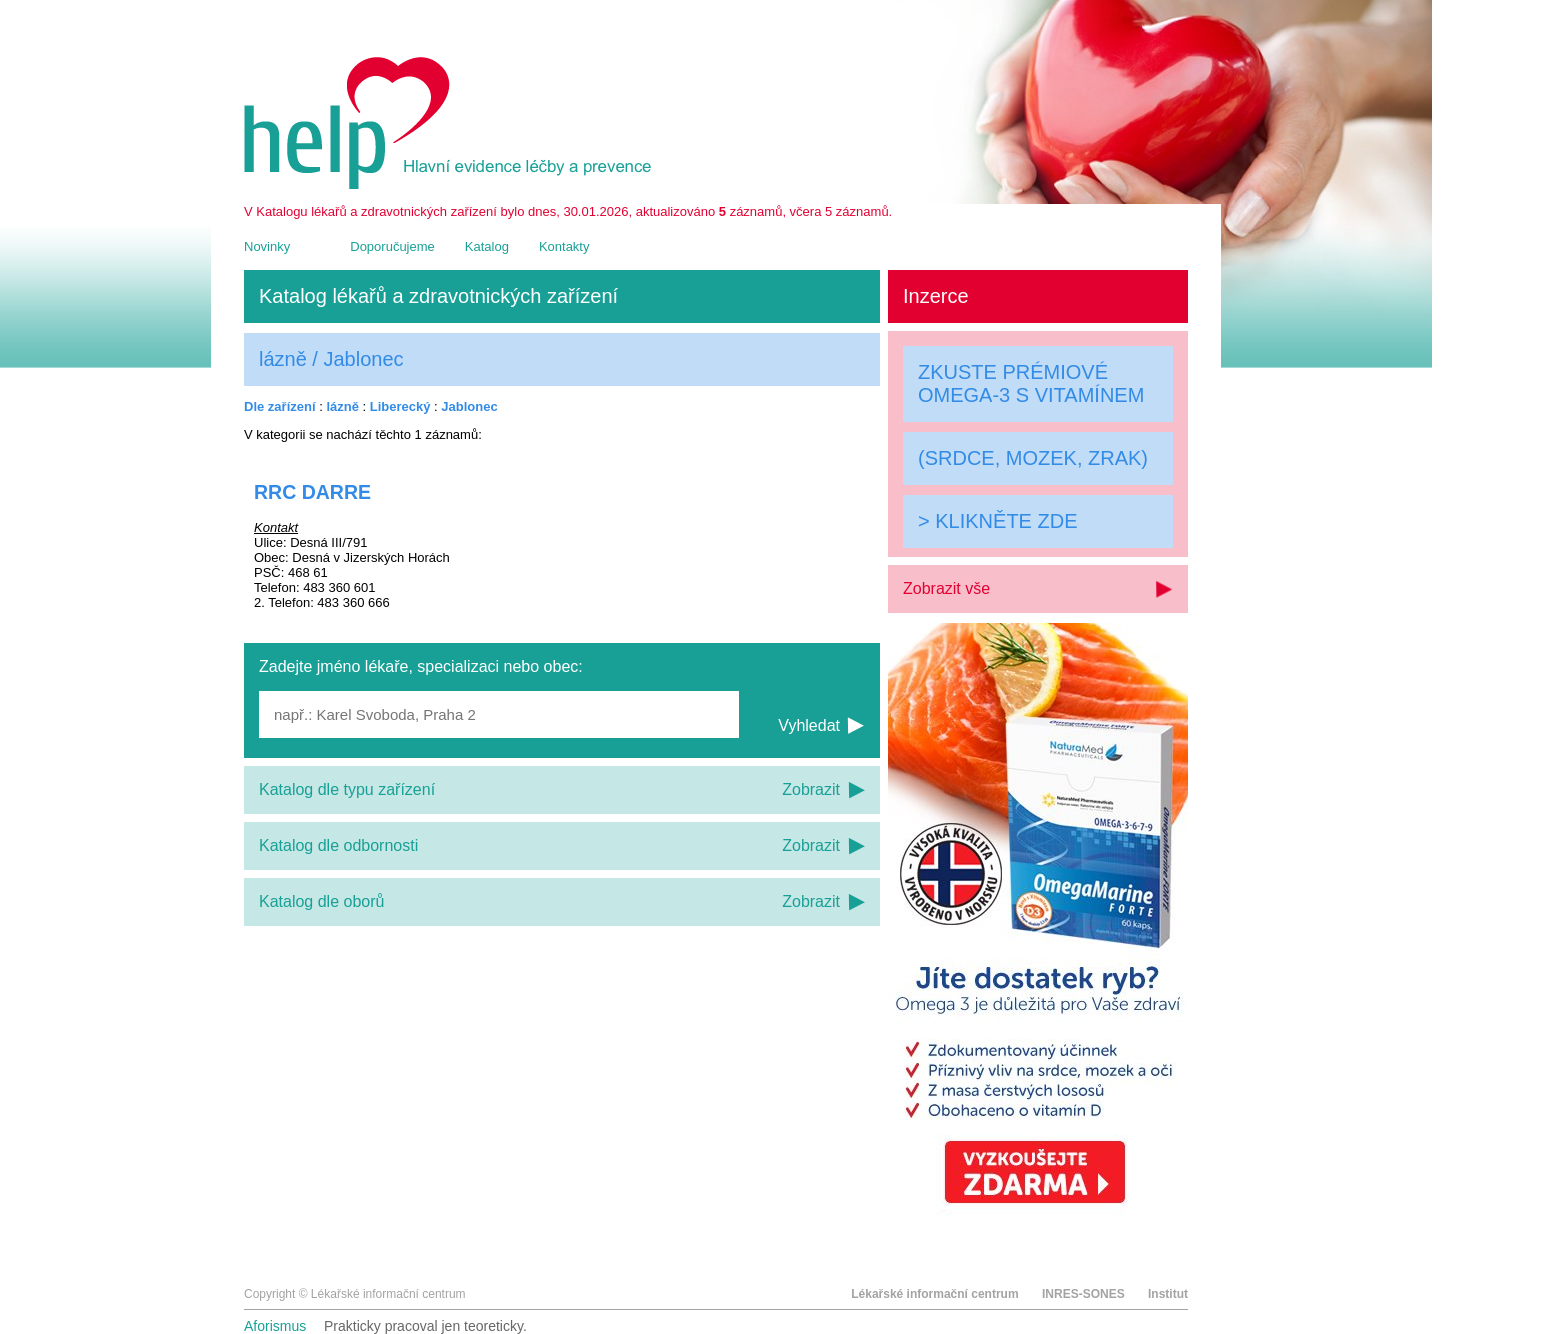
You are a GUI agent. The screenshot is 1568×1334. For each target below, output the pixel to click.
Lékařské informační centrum (934, 1294)
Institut (1168, 1294)
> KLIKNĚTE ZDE (998, 521)
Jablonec (469, 406)
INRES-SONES (1083, 1294)
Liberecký (400, 406)
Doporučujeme (392, 246)
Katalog (487, 246)
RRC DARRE (312, 492)
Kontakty (564, 246)
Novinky (267, 246)
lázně (342, 406)
